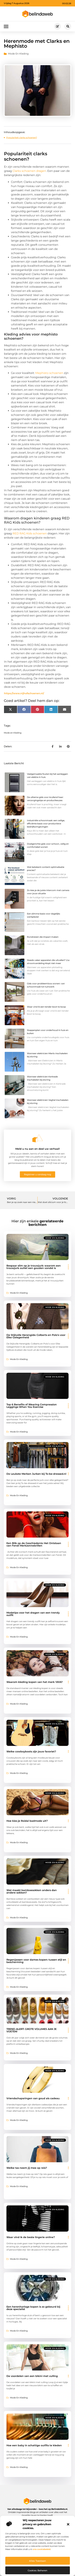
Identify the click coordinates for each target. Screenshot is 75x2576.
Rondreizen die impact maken (42, 937)
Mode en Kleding (18, 53)
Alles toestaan (37, 2560)
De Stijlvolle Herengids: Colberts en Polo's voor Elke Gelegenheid (35, 1336)
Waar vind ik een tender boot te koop (46, 1006)
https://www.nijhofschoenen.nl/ (24, 693)
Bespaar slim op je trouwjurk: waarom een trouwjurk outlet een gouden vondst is (33, 1267)
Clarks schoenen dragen (29, 171)
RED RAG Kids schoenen (30, 533)
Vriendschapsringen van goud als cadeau (33, 2098)
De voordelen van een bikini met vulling (32, 2376)
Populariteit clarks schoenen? (21, 137)
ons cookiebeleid (41, 2549)
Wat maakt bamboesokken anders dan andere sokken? (31, 1891)
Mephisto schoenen (49, 373)
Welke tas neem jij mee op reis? (26, 2167)
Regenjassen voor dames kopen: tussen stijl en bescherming (36, 1961)
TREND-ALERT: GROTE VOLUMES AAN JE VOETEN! (31, 2030)
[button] (68, 2524)
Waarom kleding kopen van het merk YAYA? (34, 1682)
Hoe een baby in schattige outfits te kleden (34, 2445)
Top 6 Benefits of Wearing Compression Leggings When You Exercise (31, 1406)
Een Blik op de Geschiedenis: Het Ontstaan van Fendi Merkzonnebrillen (33, 1544)
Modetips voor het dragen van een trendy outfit (33, 1614)
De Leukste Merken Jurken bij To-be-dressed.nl (36, 1473)
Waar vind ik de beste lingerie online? (30, 2237)
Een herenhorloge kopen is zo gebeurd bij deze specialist (33, 2308)
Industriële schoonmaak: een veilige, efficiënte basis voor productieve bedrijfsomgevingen (46, 823)
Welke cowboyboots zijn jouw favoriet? (31, 1751)
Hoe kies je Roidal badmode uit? (27, 1820)
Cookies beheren (37, 2570)
